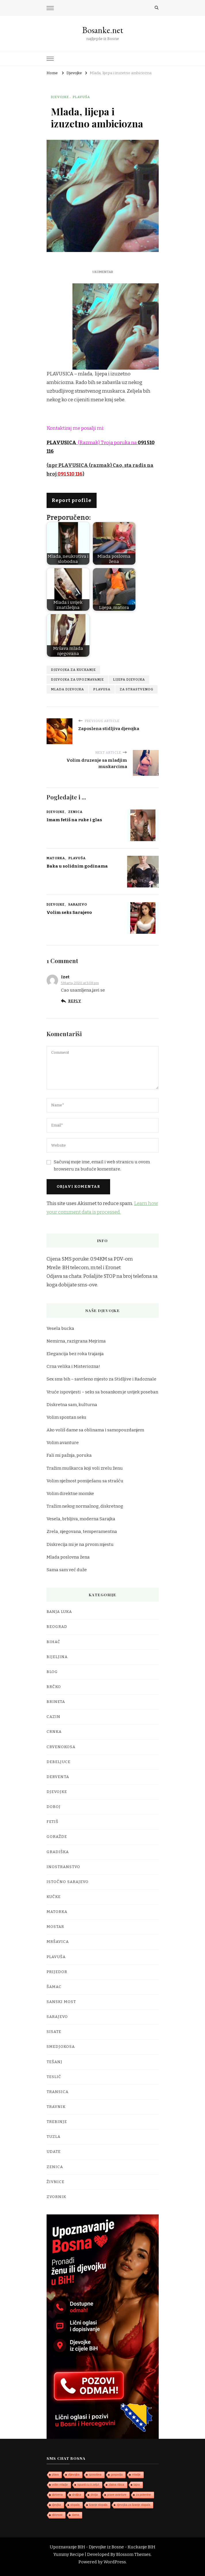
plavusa (101, 689)
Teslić (54, 2077)
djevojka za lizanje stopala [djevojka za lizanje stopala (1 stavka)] (133, 2504)
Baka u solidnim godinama (77, 866)
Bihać (53, 1642)
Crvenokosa (61, 1747)
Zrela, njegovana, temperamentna (82, 1531)
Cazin (53, 1716)
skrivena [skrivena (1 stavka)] (57, 2494)
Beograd (57, 1626)
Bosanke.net (102, 30)
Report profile (71, 500)
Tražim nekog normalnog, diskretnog (85, 1506)
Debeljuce (58, 1762)
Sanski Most (61, 2002)
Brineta (56, 1701)
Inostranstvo (63, 1867)
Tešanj (54, 2062)
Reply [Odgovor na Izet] (74, 1001)
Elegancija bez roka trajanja (75, 1353)
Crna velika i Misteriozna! (73, 1366)
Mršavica (58, 1941)
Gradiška (58, 1852)
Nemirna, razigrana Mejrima (76, 1341)
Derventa (58, 1777)
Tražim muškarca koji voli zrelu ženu (85, 1468)
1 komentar (102, 272)
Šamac (54, 1987)
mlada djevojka (67, 689)
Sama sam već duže (67, 1569)
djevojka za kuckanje (73, 670)
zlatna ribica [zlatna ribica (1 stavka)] (116, 2484)
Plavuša (81, 97)
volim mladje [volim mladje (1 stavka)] (60, 2484)
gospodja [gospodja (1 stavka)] (117, 2474)
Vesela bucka (60, 1328)
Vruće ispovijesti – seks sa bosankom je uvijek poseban (102, 1392)
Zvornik (56, 2197)
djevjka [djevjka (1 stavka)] (56, 2504)
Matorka (56, 858)
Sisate (54, 2031)
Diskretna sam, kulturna (72, 1404)
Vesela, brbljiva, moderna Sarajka (81, 1518)
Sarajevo (77, 904)
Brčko (54, 1687)
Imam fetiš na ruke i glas (74, 819)
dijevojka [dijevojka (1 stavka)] (73, 2474)
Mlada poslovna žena (68, 1557)
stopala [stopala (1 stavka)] (75, 2504)
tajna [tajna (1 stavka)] (137, 2484)
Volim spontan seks (66, 1417)
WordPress (115, 2561)
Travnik (56, 2107)
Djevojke (60, 97)
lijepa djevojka (129, 679)
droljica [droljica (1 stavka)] (76, 2494)
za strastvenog (136, 689)
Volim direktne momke (70, 1493)
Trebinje (57, 2121)
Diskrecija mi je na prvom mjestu (80, 1544)
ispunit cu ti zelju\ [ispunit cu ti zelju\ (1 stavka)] (88, 2484)
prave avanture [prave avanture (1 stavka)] (117, 2494)
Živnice (55, 2182)
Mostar (55, 1926)
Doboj (54, 1806)
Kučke (54, 1897)
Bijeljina (57, 1657)
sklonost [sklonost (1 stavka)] (57, 2514)
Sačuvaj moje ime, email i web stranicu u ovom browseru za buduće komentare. (102, 1165)
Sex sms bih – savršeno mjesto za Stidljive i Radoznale (101, 1379)
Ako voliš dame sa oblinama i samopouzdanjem (95, 1430)
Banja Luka (59, 1611)
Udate (54, 2151)
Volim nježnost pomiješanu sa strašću (85, 1480)
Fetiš (52, 1821)
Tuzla (53, 2136)
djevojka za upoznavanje (77, 679)
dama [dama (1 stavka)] (75, 2514)
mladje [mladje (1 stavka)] (136, 2474)
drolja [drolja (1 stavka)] (94, 2494)
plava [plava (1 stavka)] (55, 2474)
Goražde (57, 1836)
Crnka (54, 1731)
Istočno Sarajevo (68, 1882)
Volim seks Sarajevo (69, 912)
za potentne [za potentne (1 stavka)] (143, 2494)
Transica (57, 2092)
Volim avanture (63, 1442)
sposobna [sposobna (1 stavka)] (95, 2474)
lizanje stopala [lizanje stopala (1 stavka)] (98, 2504)
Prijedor (57, 1972)
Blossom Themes (133, 2554)
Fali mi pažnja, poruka (69, 1455)
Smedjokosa (61, 2046)
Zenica (75, 812)
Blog (52, 1672)
